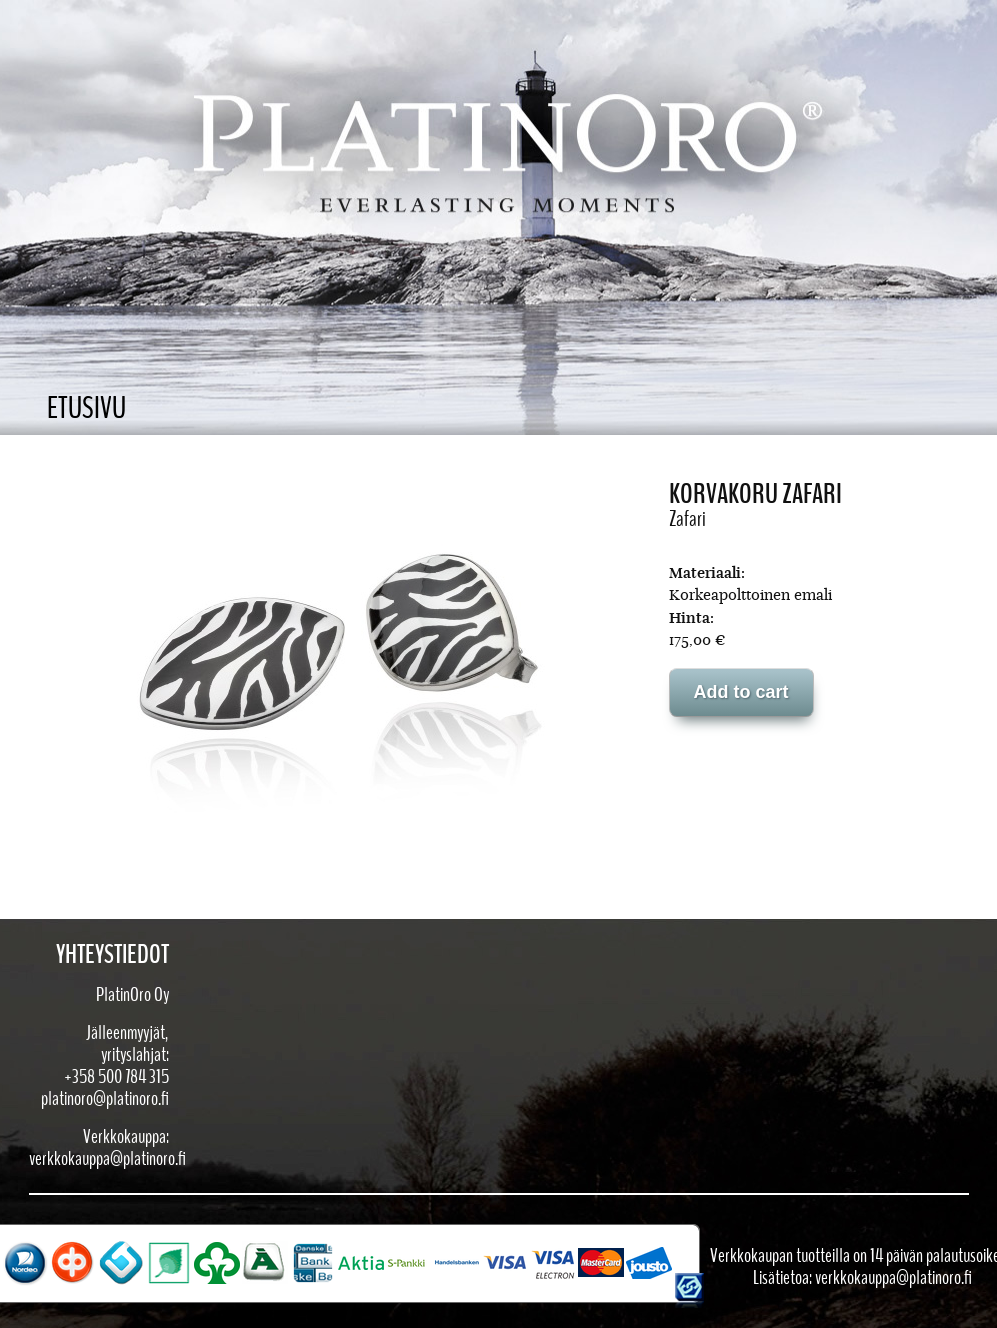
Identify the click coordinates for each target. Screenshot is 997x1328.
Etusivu (86, 408)
